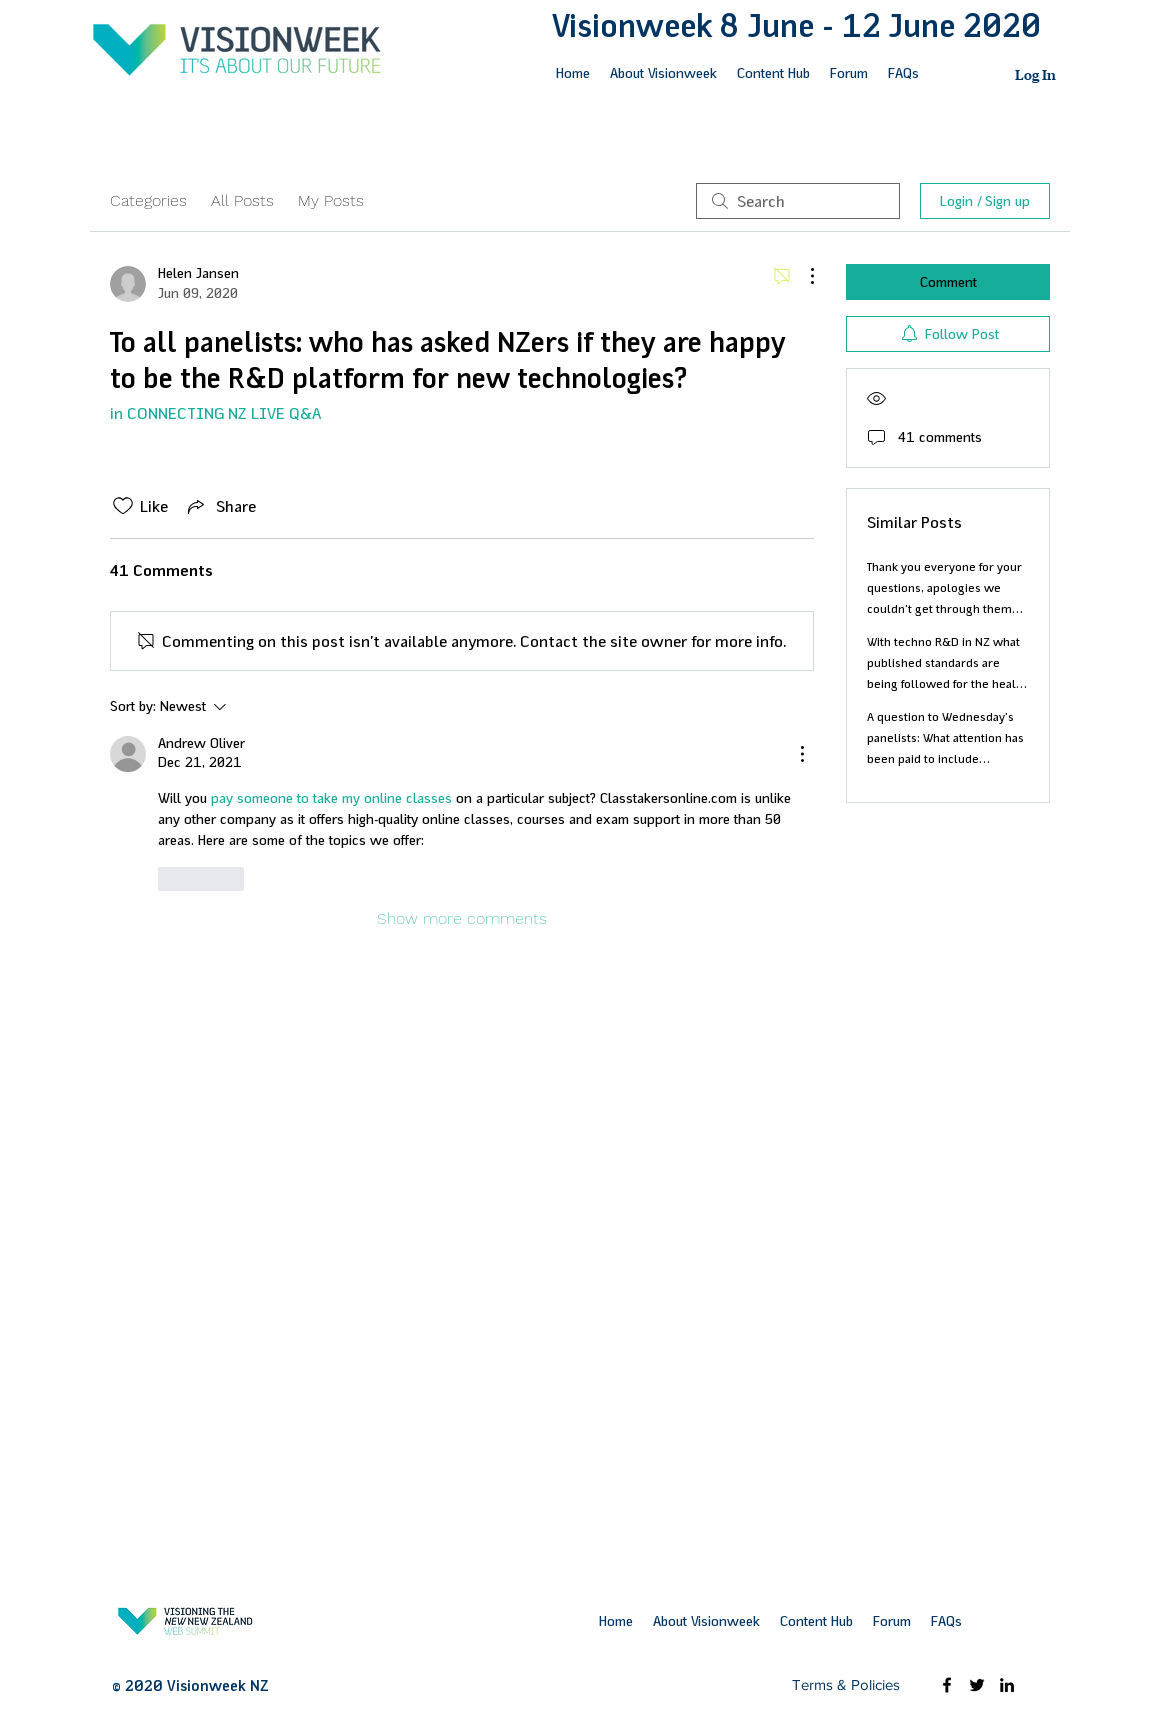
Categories (148, 200)
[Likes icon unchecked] (123, 506)
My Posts (331, 200)
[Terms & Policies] (846, 1685)
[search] (798, 201)
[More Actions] (802, 276)
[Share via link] (220, 506)
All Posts (242, 200)
